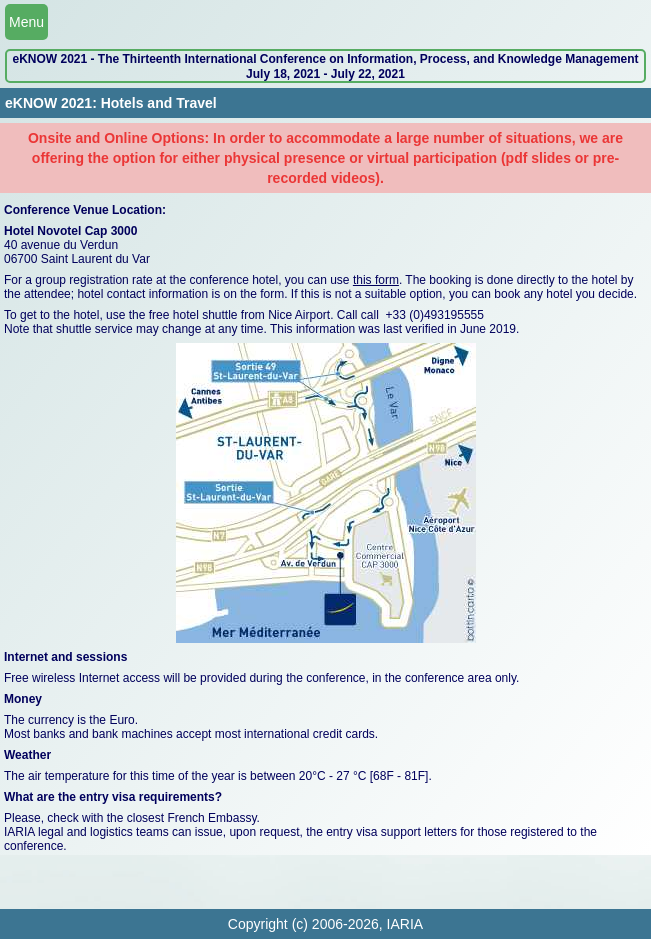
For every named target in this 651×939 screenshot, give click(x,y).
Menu (26, 22)
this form (376, 280)
